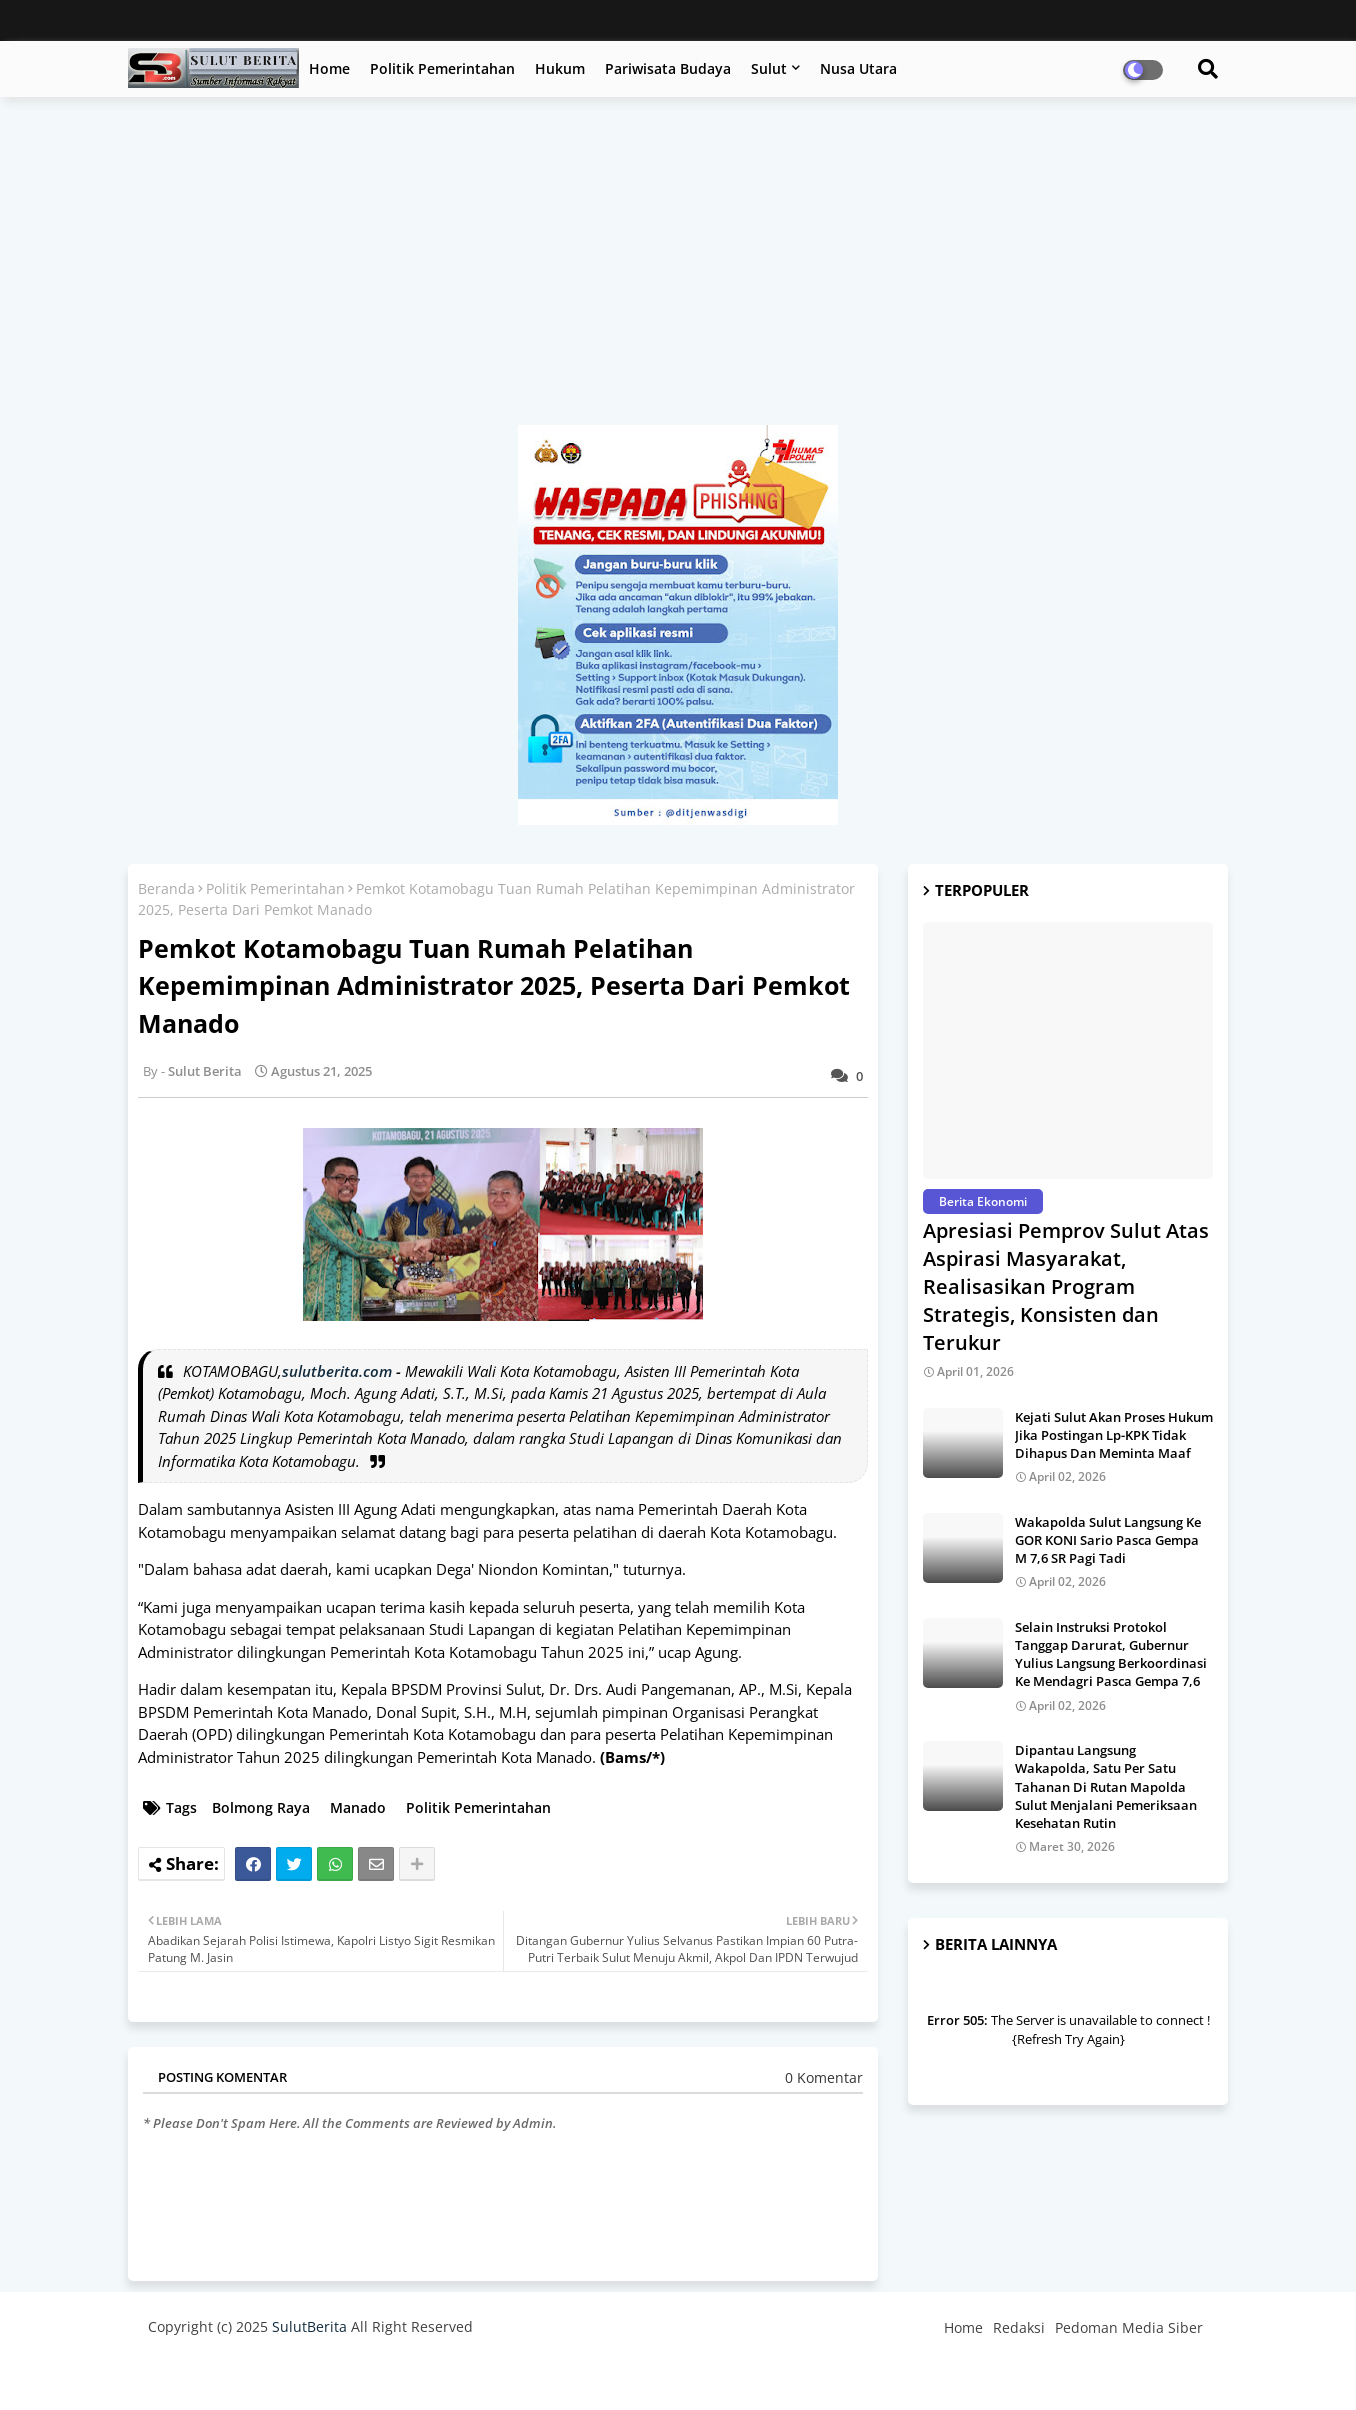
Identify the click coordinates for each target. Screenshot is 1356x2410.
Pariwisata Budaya (668, 68)
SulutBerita (309, 2326)
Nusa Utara (858, 68)
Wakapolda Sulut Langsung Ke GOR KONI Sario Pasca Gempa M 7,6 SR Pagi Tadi (1108, 1540)
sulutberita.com (337, 1371)
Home (329, 68)
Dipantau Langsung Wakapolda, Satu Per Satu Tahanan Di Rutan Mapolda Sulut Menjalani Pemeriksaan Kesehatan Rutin (1106, 1786)
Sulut (769, 68)
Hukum (560, 68)
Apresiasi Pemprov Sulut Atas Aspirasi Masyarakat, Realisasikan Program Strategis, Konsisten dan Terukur (1066, 1286)
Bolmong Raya (261, 1807)
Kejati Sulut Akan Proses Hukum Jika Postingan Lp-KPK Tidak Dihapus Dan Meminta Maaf (1114, 1435)
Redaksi (1019, 2327)
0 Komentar (824, 2077)
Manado (358, 1807)
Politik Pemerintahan (442, 68)
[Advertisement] (678, 271)
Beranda (166, 888)
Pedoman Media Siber (1129, 2327)
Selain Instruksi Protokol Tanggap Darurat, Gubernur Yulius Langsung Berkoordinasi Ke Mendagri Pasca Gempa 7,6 (1111, 1654)
